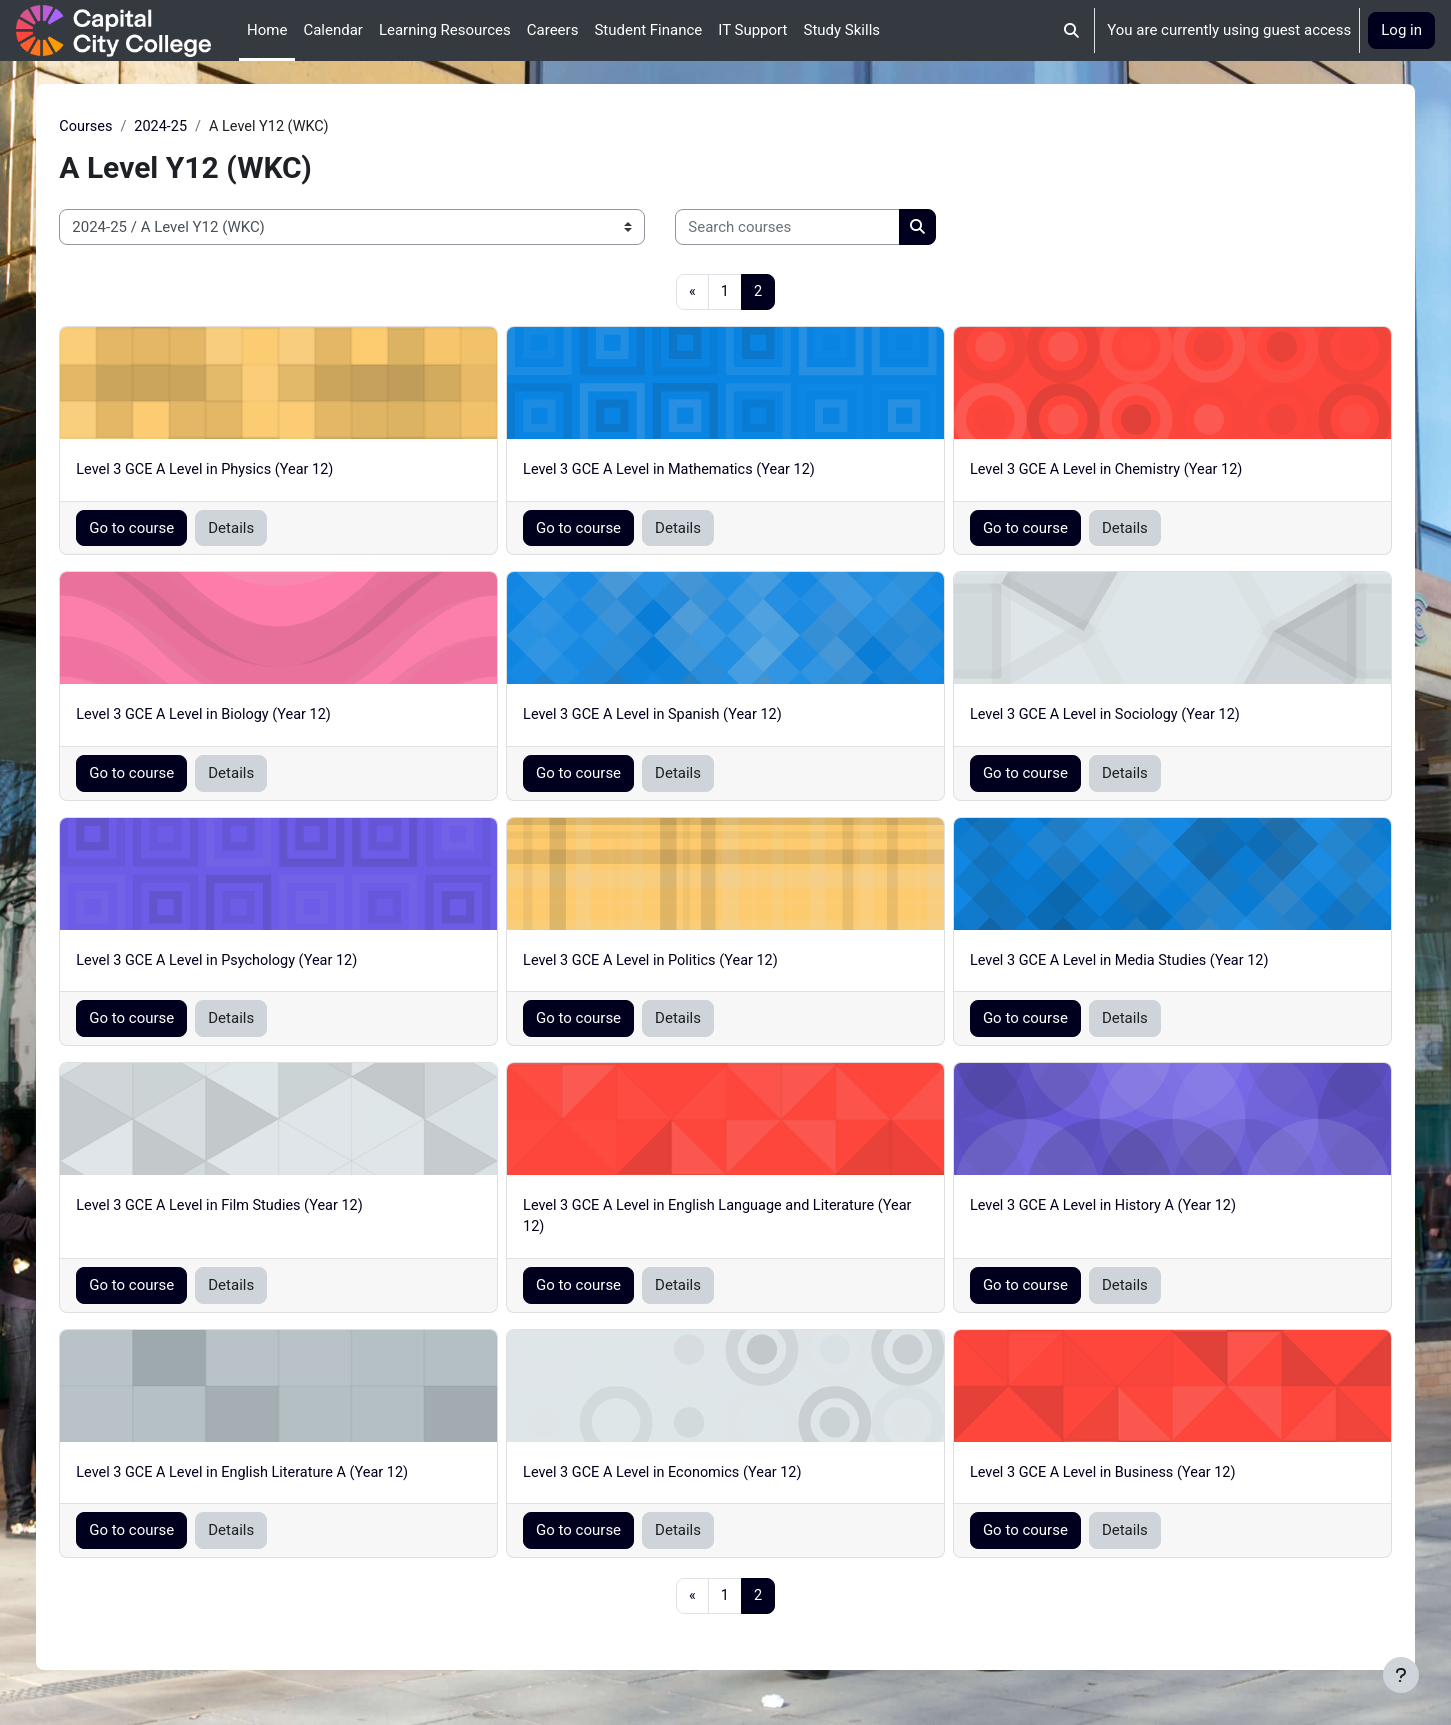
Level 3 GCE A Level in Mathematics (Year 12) (689, 472)
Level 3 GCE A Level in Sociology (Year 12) (1095, 718)
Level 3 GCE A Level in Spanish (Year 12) (672, 718)
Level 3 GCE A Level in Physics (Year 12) (255, 472)
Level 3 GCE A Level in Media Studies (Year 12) (1110, 964)
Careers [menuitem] (553, 30)
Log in (1401, 30)
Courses (132, 127)
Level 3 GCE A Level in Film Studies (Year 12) (270, 1210)
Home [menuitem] (267, 30)
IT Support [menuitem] (752, 30)
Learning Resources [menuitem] (445, 30)
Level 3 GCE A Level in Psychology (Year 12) (268, 964)
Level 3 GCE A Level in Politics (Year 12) (670, 964)
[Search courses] (833, 228)
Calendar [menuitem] (333, 30)
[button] (1072, 30)
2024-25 (209, 127)
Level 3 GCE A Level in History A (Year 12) (1093, 1210)
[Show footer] (1401, 1675)
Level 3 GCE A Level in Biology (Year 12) (254, 718)
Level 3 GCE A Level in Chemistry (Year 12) (1096, 472)
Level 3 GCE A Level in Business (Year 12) (1093, 1478)
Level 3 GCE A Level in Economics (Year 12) (682, 1478)
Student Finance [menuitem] (648, 30)
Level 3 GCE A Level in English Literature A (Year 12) (294, 1478)
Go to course (177, 530)
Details (277, 530)
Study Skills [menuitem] (841, 30)
